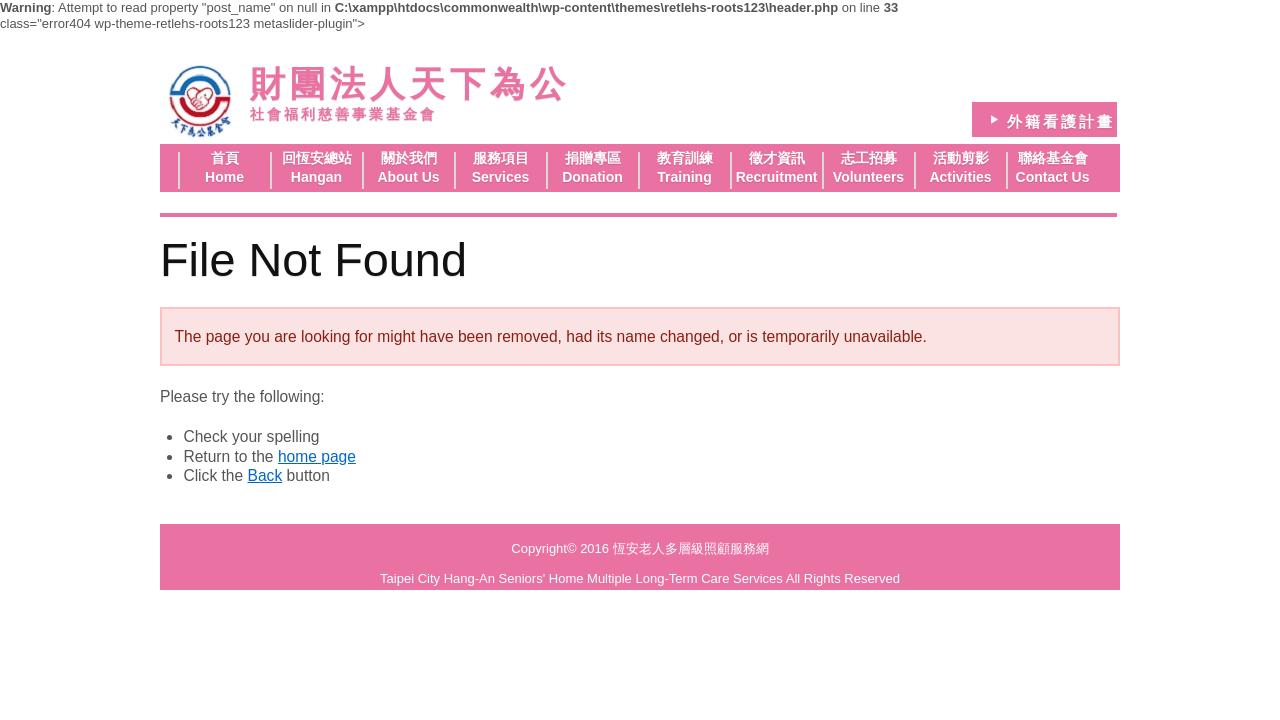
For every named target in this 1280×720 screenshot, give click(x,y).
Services (501, 177)
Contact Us (1053, 177)
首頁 (225, 158)
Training (684, 177)
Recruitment (777, 177)
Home (224, 177)
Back (265, 475)
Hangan (316, 177)
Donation (592, 177)
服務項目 (501, 158)
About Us (408, 177)
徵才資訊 (777, 158)
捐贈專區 (593, 158)
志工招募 (869, 158)
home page (317, 456)
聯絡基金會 (1053, 158)
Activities (960, 177)
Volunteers (868, 177)
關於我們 (409, 158)
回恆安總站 (317, 158)
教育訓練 (685, 158)
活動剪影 (961, 158)
